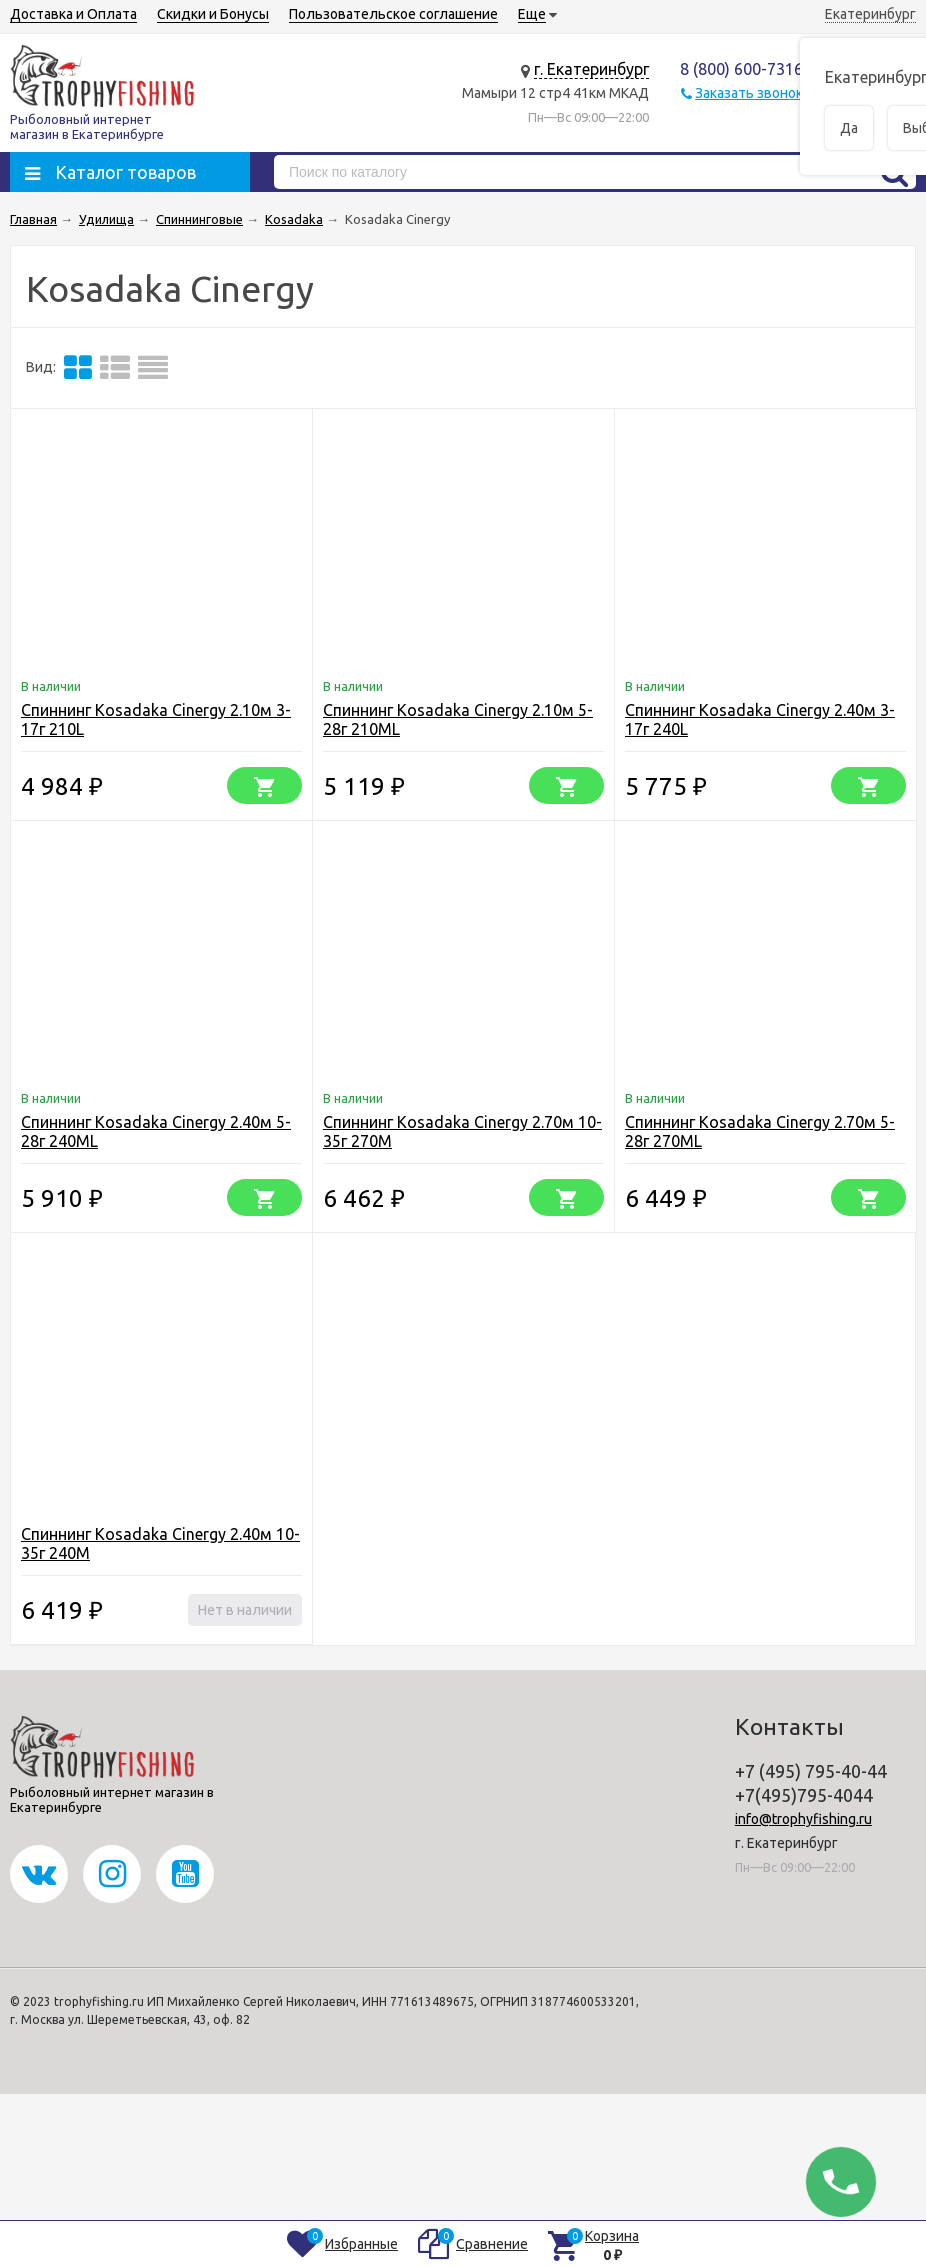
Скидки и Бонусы (213, 14)
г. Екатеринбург (591, 69)
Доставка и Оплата (73, 14)
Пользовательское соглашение (393, 14)
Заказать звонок (749, 93)
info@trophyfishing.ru (803, 1819)
